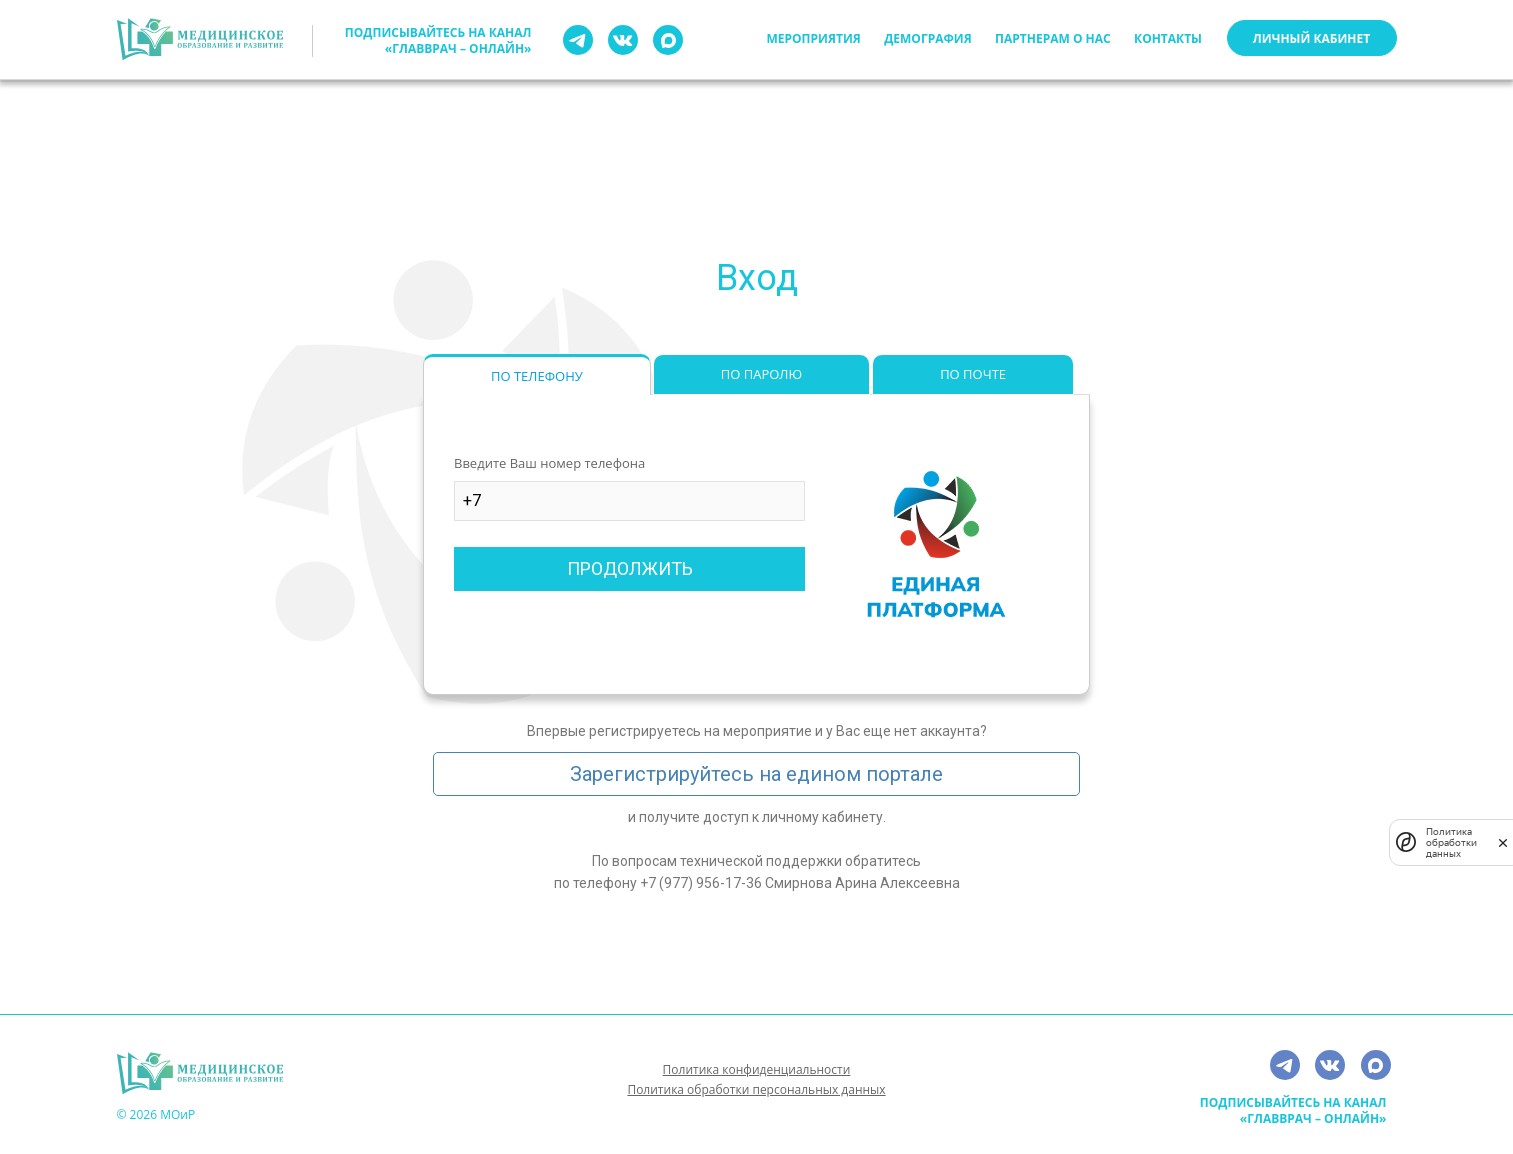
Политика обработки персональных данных (756, 1089)
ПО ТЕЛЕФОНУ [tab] (537, 376)
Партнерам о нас (1053, 38)
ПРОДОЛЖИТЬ (630, 568)
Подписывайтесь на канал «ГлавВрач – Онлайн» (438, 41)
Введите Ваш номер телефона (549, 463)
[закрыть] (1503, 842)
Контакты (1168, 38)
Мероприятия (814, 38)
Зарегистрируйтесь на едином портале (756, 774)
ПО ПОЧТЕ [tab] (973, 374)
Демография (927, 38)
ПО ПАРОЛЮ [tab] (761, 374)
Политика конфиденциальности (757, 1069)
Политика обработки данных (1451, 842)
